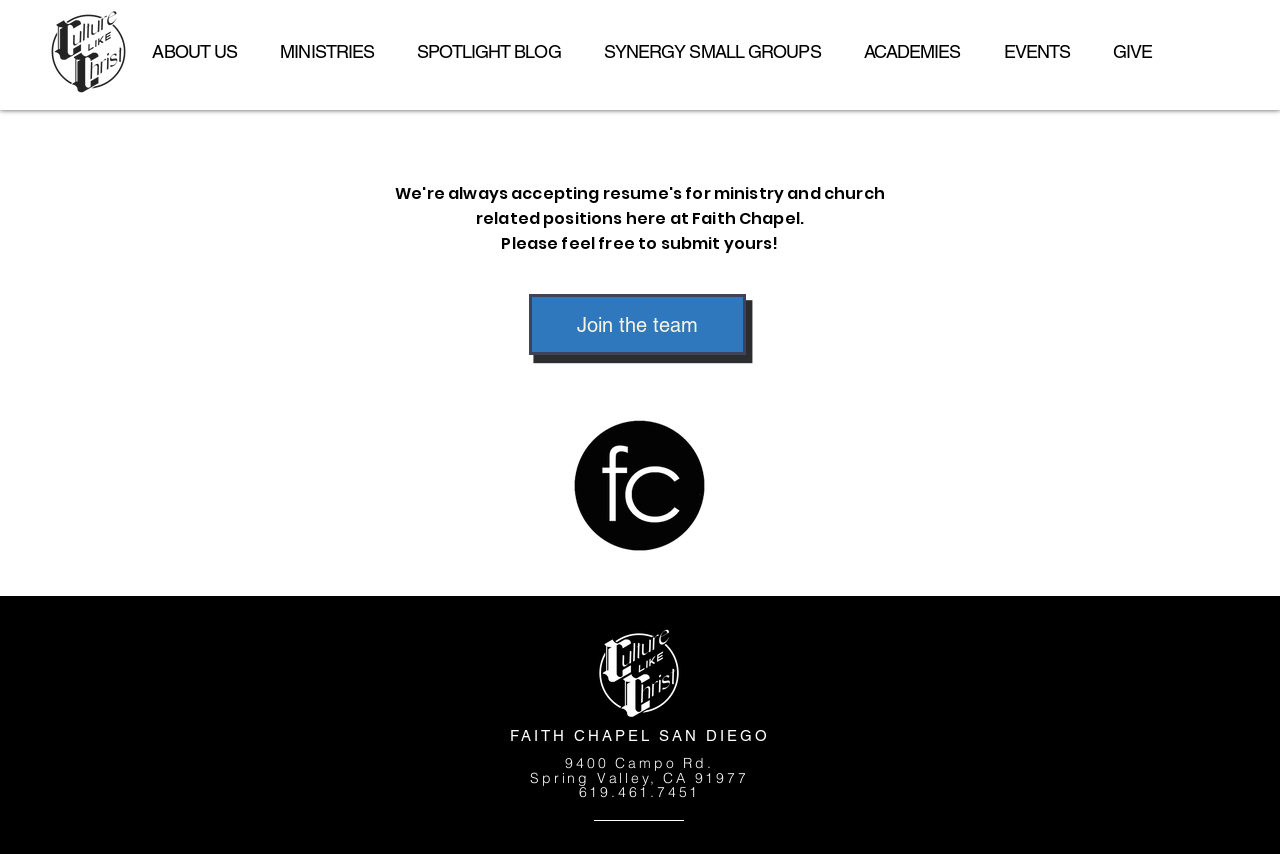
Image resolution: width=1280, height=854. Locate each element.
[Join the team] (637, 324)
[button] (327, 51)
